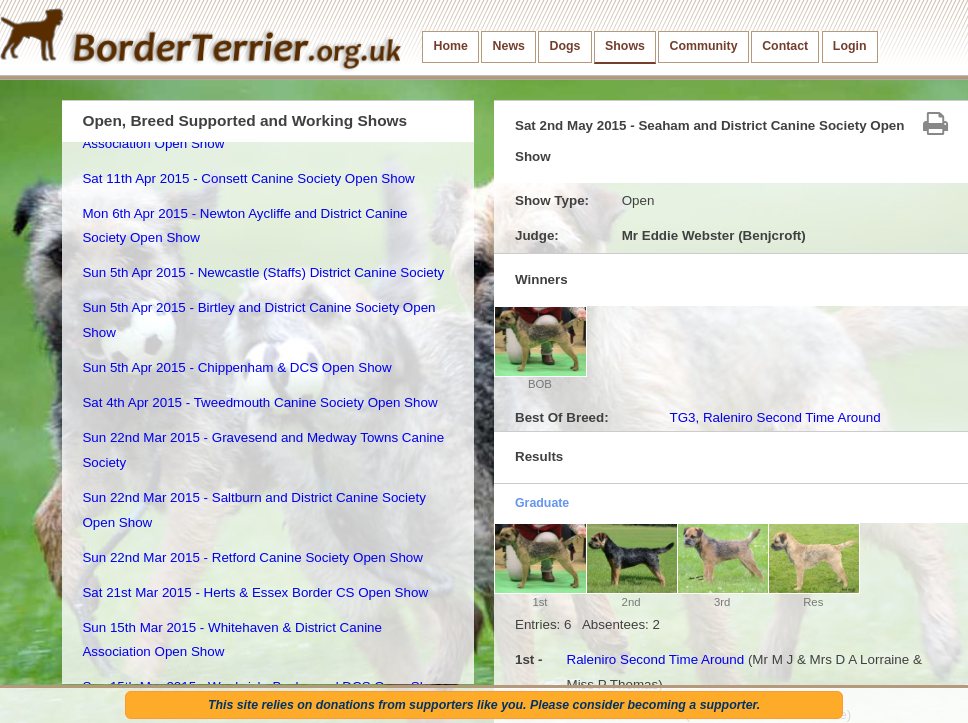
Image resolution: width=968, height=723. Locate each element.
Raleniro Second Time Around (655, 659)
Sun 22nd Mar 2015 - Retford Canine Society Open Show (252, 557)
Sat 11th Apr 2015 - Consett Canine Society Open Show (248, 178)
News (509, 46)
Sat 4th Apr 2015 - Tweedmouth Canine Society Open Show (259, 402)
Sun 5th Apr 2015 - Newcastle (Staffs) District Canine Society (263, 272)
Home (451, 46)
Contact (785, 46)
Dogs (565, 46)
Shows (625, 46)
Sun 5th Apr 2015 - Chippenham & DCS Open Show (236, 367)
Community (704, 46)
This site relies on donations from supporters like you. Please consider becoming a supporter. (484, 705)
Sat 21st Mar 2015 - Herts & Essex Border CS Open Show (255, 592)
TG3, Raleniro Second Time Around (774, 417)
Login (850, 46)
